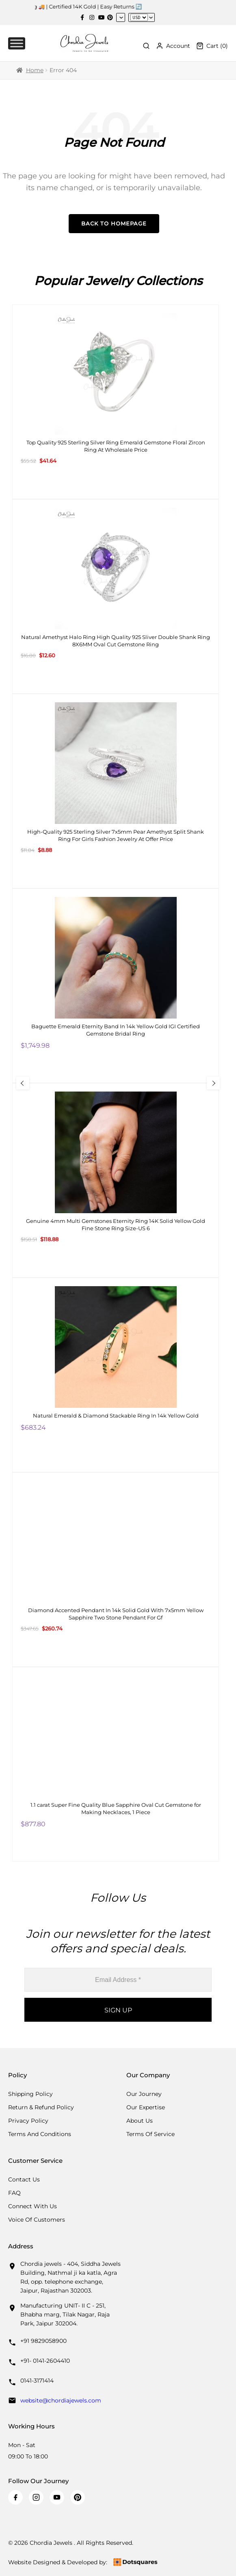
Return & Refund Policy (41, 2107)
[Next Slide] (213, 1083)
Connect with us (32, 2206)
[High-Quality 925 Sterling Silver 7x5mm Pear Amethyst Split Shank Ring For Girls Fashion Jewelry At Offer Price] (116, 791)
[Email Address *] (118, 1980)
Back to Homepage (114, 223)
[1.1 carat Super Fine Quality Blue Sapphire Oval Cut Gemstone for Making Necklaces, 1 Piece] (116, 1764)
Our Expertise (145, 2107)
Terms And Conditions (39, 2134)
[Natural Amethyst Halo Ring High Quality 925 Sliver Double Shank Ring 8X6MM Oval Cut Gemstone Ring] (116, 596)
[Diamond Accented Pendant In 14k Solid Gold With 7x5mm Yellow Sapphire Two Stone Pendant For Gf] (116, 1570)
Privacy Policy (28, 2120)
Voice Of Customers (36, 2219)
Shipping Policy (30, 2094)
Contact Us (24, 2179)
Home (34, 70)
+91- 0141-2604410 (45, 2360)
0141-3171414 (37, 2380)
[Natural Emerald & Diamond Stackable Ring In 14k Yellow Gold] (116, 1375)
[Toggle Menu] (16, 43)
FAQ (14, 2192)
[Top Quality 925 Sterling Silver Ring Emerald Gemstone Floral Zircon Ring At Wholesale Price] (116, 402)
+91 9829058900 (43, 2340)
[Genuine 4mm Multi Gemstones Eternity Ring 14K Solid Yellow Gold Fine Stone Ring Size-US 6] (116, 1180)
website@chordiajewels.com (60, 2400)
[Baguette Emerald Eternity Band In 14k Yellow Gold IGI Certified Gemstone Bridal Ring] (116, 986)
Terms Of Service (150, 2134)
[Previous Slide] (22, 1083)
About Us (139, 2120)
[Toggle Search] (146, 45)
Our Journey (144, 2094)
